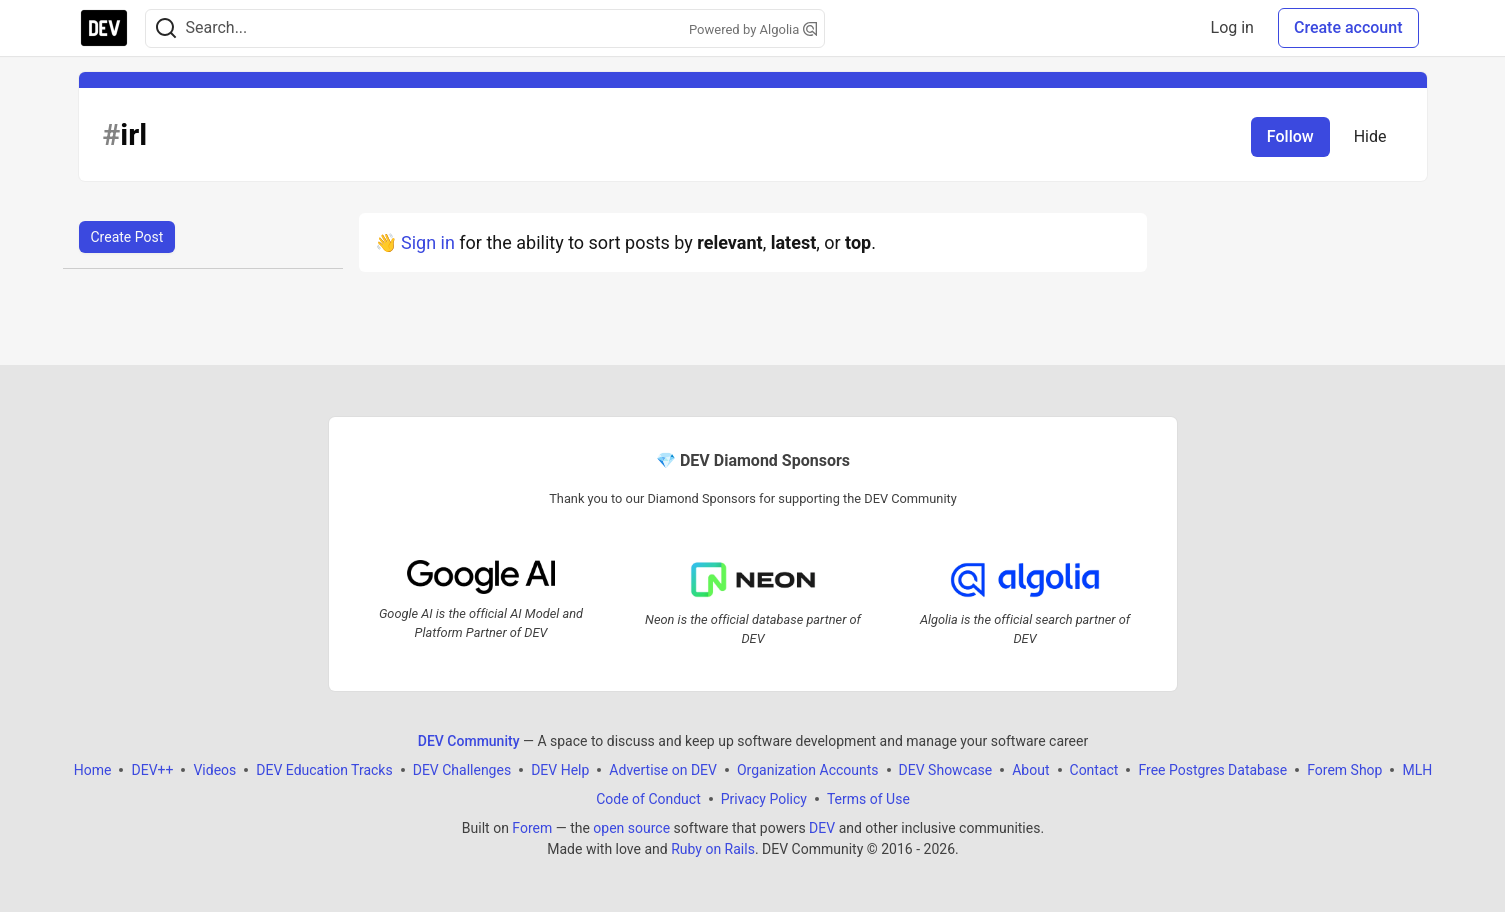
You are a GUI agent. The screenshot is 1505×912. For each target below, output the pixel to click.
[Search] (166, 28)
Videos (214, 770)
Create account (1348, 27)
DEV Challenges (461, 770)
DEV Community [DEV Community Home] (468, 741)
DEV (822, 828)
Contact (1093, 770)
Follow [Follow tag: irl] (1290, 136)
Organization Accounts (807, 770)
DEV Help (560, 770)
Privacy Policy (763, 799)
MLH (1417, 770)
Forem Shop (1344, 770)
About (1030, 770)
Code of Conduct (648, 799)
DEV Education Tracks (324, 770)
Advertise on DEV (663, 770)
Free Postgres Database (1212, 770)
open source (631, 828)
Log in (1232, 27)
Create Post (127, 237)
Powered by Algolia (753, 29)
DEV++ (152, 770)
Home (92, 770)
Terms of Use (867, 799)
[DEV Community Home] (104, 28)
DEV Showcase (945, 770)
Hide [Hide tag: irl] (1370, 136)
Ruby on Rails (713, 849)
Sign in (428, 242)
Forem (532, 828)
